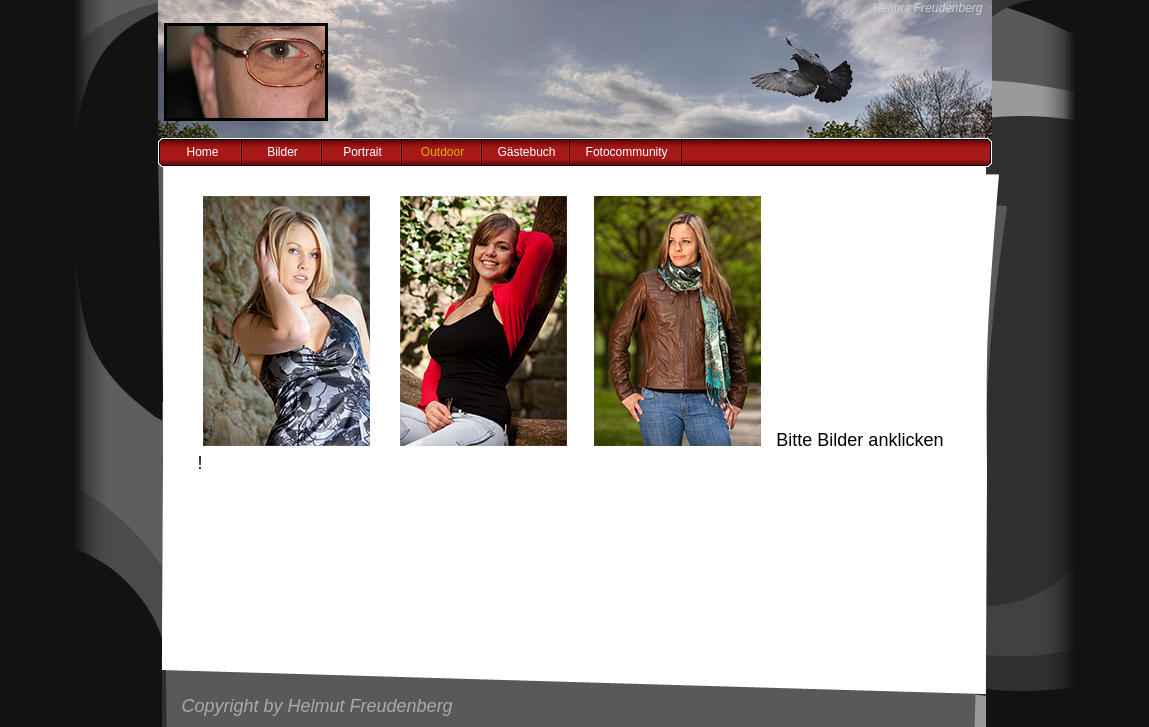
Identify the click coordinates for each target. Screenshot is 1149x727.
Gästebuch (527, 152)
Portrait (362, 152)
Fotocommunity (627, 152)
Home (202, 152)
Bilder (282, 152)
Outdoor (442, 152)
